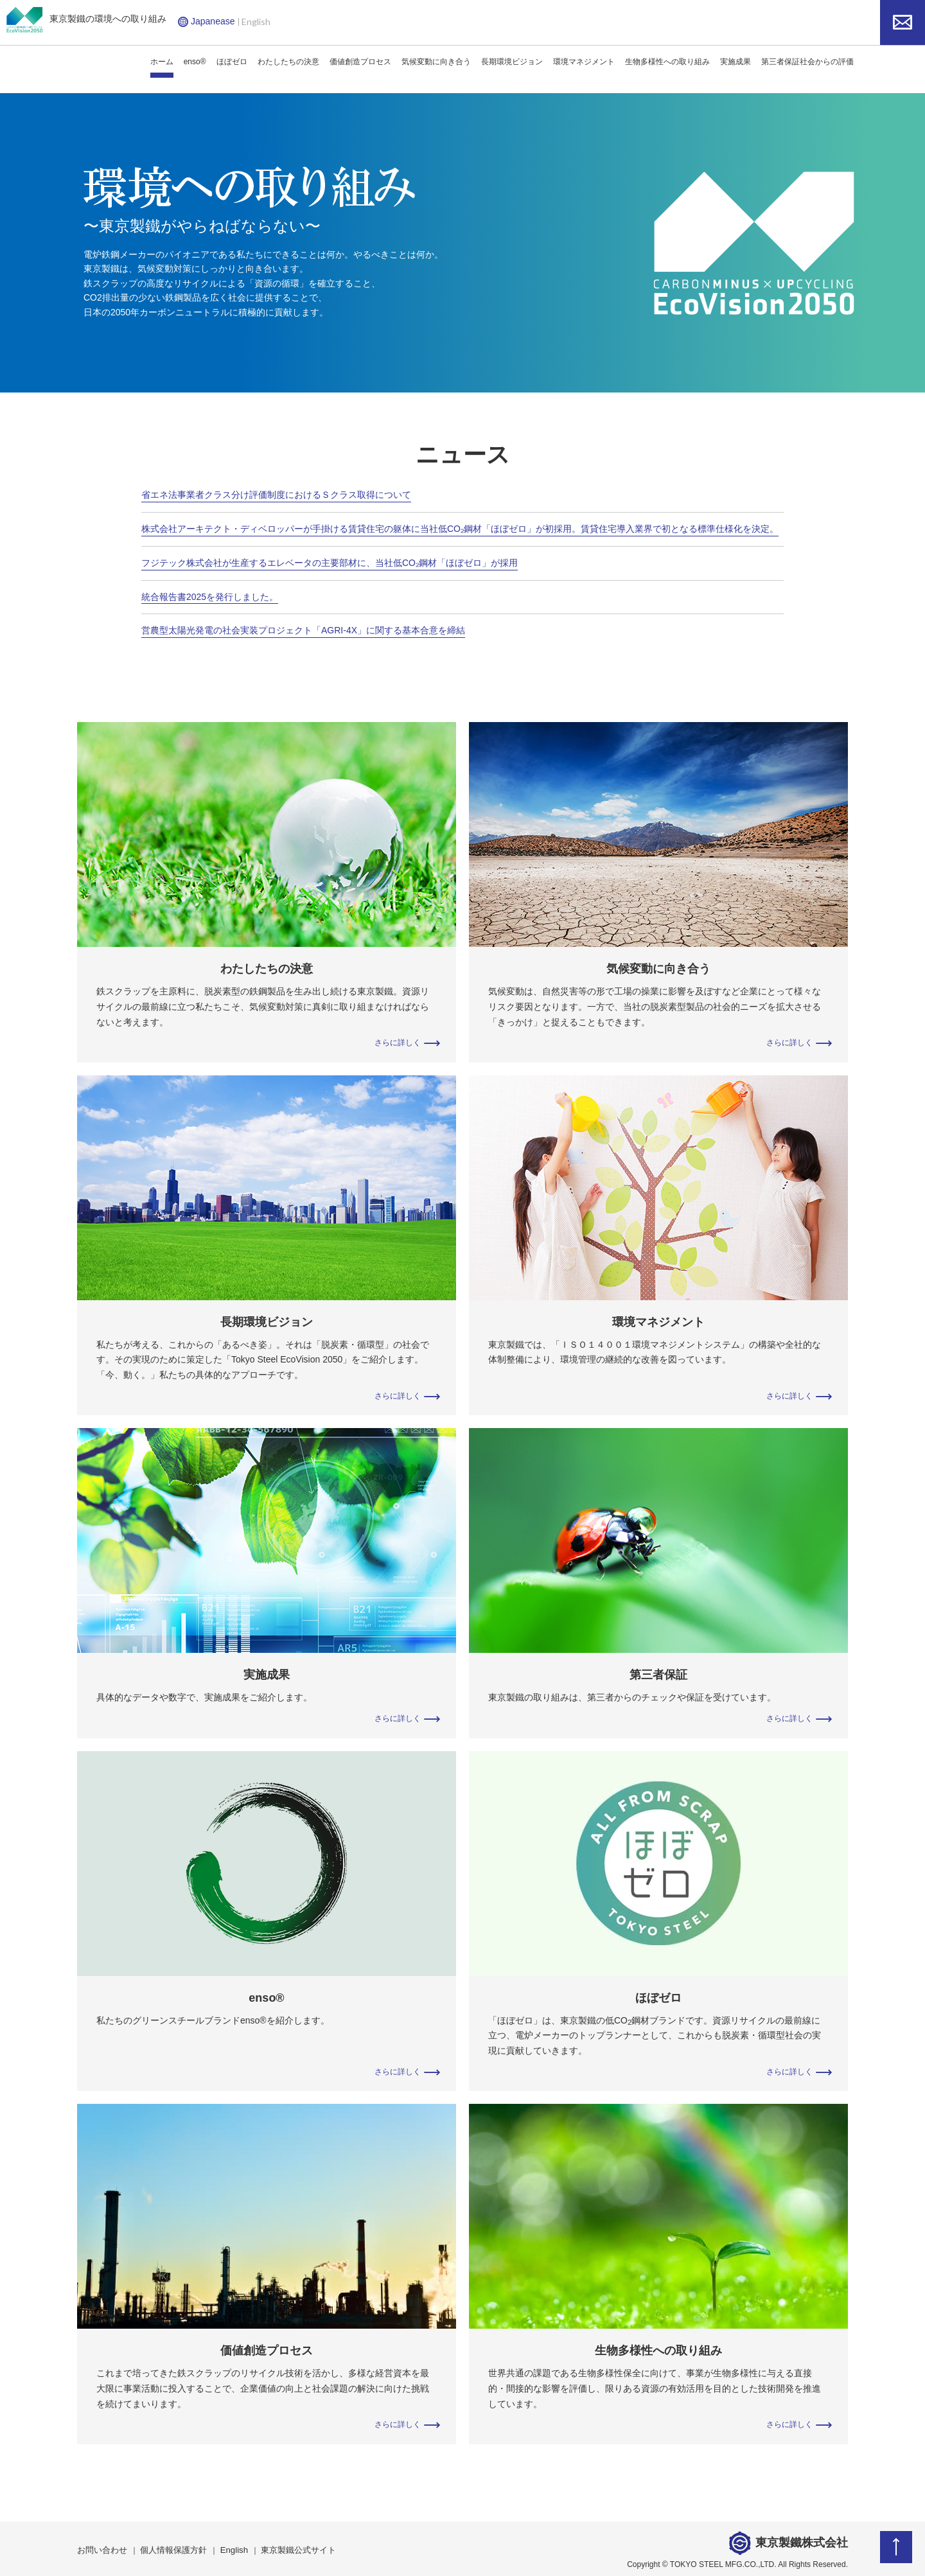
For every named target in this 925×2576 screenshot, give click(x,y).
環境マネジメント (584, 61)
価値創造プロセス (360, 61)
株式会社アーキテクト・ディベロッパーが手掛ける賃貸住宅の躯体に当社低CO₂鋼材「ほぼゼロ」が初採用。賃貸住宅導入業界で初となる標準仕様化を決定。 (460, 528)
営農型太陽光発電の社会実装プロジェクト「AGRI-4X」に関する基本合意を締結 (303, 628)
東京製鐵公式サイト (284, 2546)
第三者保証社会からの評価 (807, 61)
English (256, 21)
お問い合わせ (100, 2546)
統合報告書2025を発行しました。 (209, 595)
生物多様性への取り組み (667, 61)
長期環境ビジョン (512, 61)
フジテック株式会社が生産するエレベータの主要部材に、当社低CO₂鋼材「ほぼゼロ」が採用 (329, 561)
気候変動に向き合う (436, 61)
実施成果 (735, 61)
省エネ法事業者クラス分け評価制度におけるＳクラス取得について (276, 495)
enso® (195, 61)
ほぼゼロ (231, 61)
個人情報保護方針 (167, 2546)
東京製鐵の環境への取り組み (86, 19)
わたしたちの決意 (288, 61)
